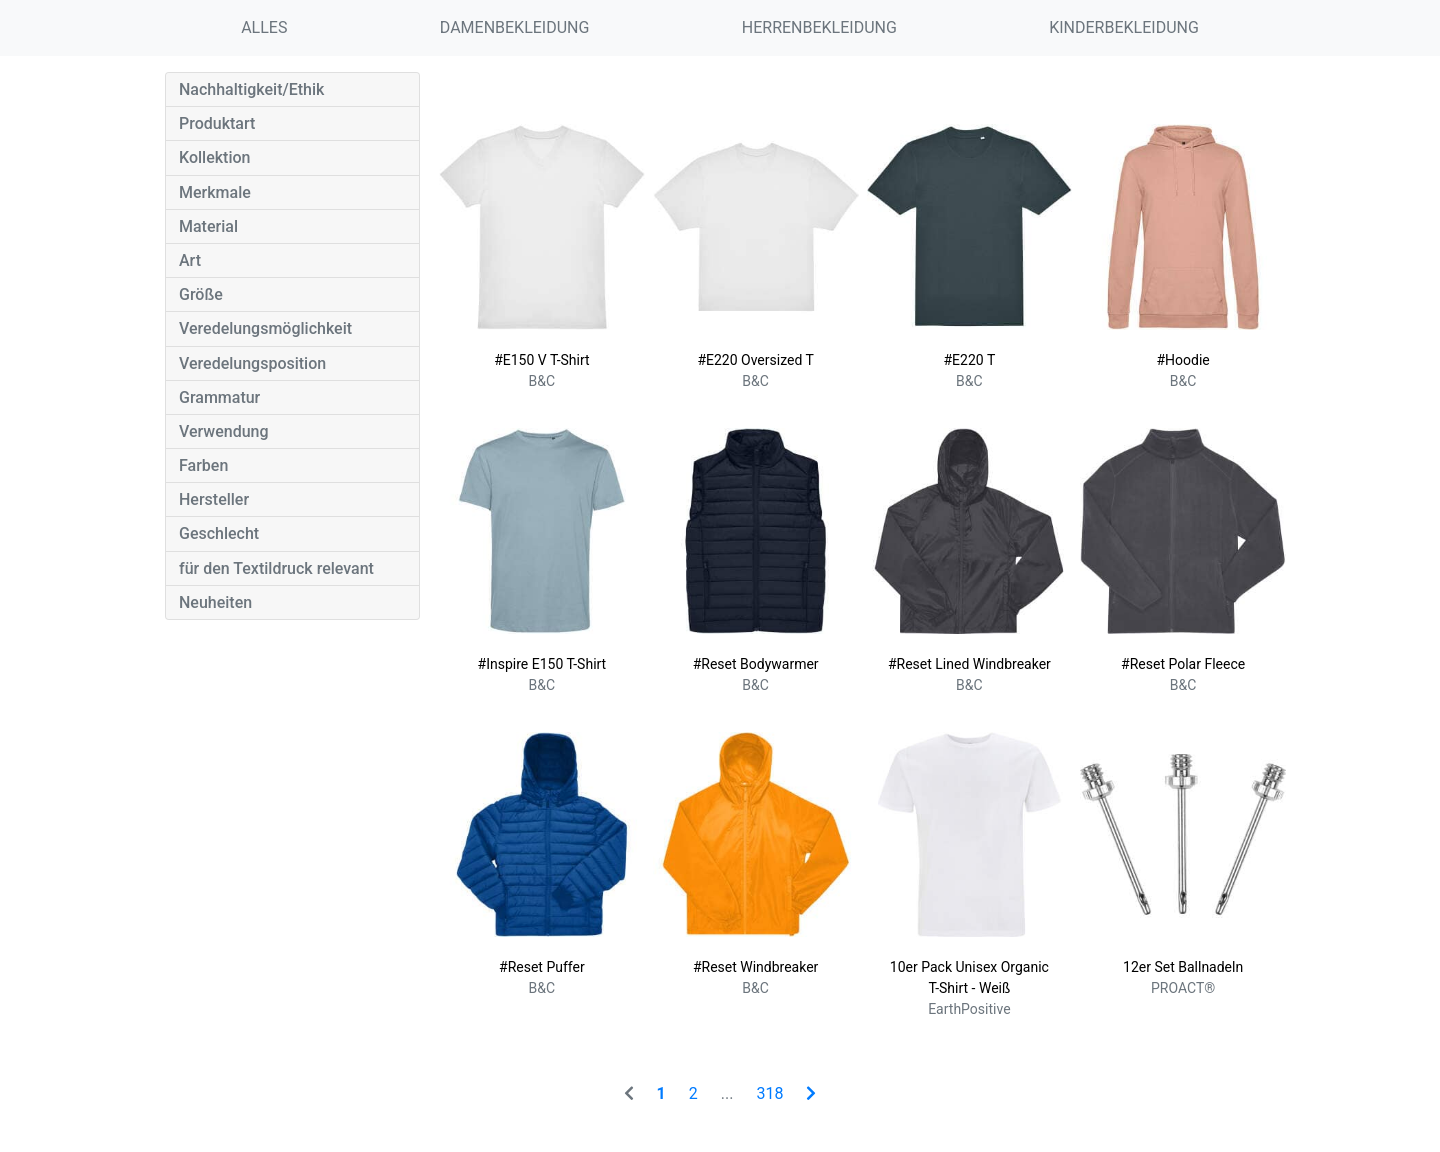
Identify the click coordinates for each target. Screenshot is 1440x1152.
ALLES (264, 27)
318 (769, 1093)
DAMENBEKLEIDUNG (515, 27)
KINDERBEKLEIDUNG (1124, 27)
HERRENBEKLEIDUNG (819, 27)
